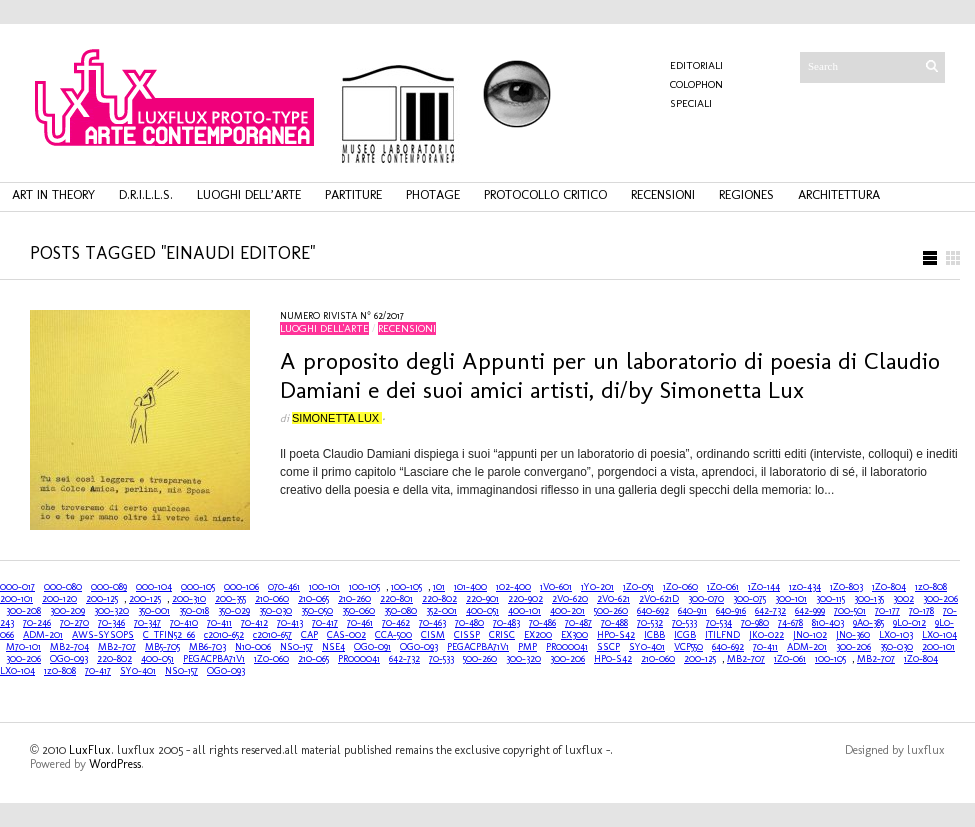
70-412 (254, 623)
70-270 (74, 623)
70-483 (506, 623)
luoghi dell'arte (324, 328)
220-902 (525, 599)
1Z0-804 (889, 587)
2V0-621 (613, 599)
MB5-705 (162, 647)
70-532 (650, 623)
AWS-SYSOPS (103, 635)
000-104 (154, 587)
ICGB (685, 635)
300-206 (940, 599)
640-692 (653, 611)
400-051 (482, 611)
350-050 (317, 611)
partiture (353, 194)
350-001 (154, 611)
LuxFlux (90, 750)
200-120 (59, 599)
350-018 (194, 611)
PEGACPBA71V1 (478, 647)
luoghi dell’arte (249, 194)
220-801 (396, 599)
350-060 (358, 611)
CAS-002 (346, 635)
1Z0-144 (764, 587)
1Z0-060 (680, 587)
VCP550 (688, 647)
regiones (746, 194)
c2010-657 (272, 635)
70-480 (469, 623)
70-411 (219, 623)
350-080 (400, 611)
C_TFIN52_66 (169, 635)
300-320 (111, 611)
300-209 (67, 611)
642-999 (810, 611)
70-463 (432, 623)
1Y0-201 (597, 587)
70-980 (755, 623)
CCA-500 (393, 635)
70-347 (147, 623)
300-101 (791, 599)
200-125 (102, 599)
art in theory (53, 194)
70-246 (37, 623)
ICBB (654, 635)
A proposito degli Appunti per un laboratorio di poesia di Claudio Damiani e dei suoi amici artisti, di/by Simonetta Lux (610, 375)
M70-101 (23, 647)
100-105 (364, 587)
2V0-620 (570, 599)
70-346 (111, 623)
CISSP (467, 635)
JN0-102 (810, 635)
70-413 (290, 623)
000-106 (241, 587)
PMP (527, 647)
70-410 (184, 623)
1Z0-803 (846, 587)
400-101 (524, 611)
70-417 (325, 623)
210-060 (272, 599)
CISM (433, 635)
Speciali (691, 103)
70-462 (396, 623)
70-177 (887, 611)
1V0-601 (556, 587)
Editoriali (696, 65)
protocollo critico (545, 194)
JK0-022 (766, 635)
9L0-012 (909, 623)
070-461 (284, 587)
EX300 (574, 635)
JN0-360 (853, 635)
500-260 (611, 611)
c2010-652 (224, 635)
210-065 (313, 599)
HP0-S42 (616, 635)
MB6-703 (207, 647)
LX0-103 (896, 635)
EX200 (538, 635)
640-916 (731, 611)
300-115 (830, 599)
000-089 (109, 587)
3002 (903, 599)
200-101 (16, 599)
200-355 (230, 599)
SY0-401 (647, 647)
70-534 (719, 623)
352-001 (441, 611)
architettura (839, 194)
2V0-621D (659, 599)
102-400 (513, 587)
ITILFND (722, 635)
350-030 (275, 611)
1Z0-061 (723, 587)
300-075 (749, 599)
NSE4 (333, 647)
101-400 (470, 587)
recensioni (663, 194)
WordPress (115, 764)
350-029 (234, 611)
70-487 (578, 623)
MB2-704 (69, 647)
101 (439, 587)
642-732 (770, 611)
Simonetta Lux (337, 418)
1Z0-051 (638, 587)
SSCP (608, 647)
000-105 (198, 587)
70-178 (921, 611)
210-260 (354, 599)
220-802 (439, 599)
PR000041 (567, 647)
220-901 (482, 599)
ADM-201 (43, 635)
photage (433, 194)
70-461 (360, 623)
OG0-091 (372, 647)
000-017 (17, 587)
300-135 (869, 599)
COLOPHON (696, 84)
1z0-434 (805, 587)
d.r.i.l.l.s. (146, 194)
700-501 (850, 611)
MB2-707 (117, 647)
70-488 (614, 623)
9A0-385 (868, 623)
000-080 (63, 587)
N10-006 (253, 647)
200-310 (189, 599)
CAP (309, 635)
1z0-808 (931, 587)
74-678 (790, 623)
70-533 (684, 623)
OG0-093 (419, 647)
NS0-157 (296, 647)
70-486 (542, 623)
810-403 (828, 623)
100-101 (324, 587)
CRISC (502, 635)
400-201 (567, 611)
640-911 (692, 611)
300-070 (706, 599)
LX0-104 (939, 635)
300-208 (23, 611)
